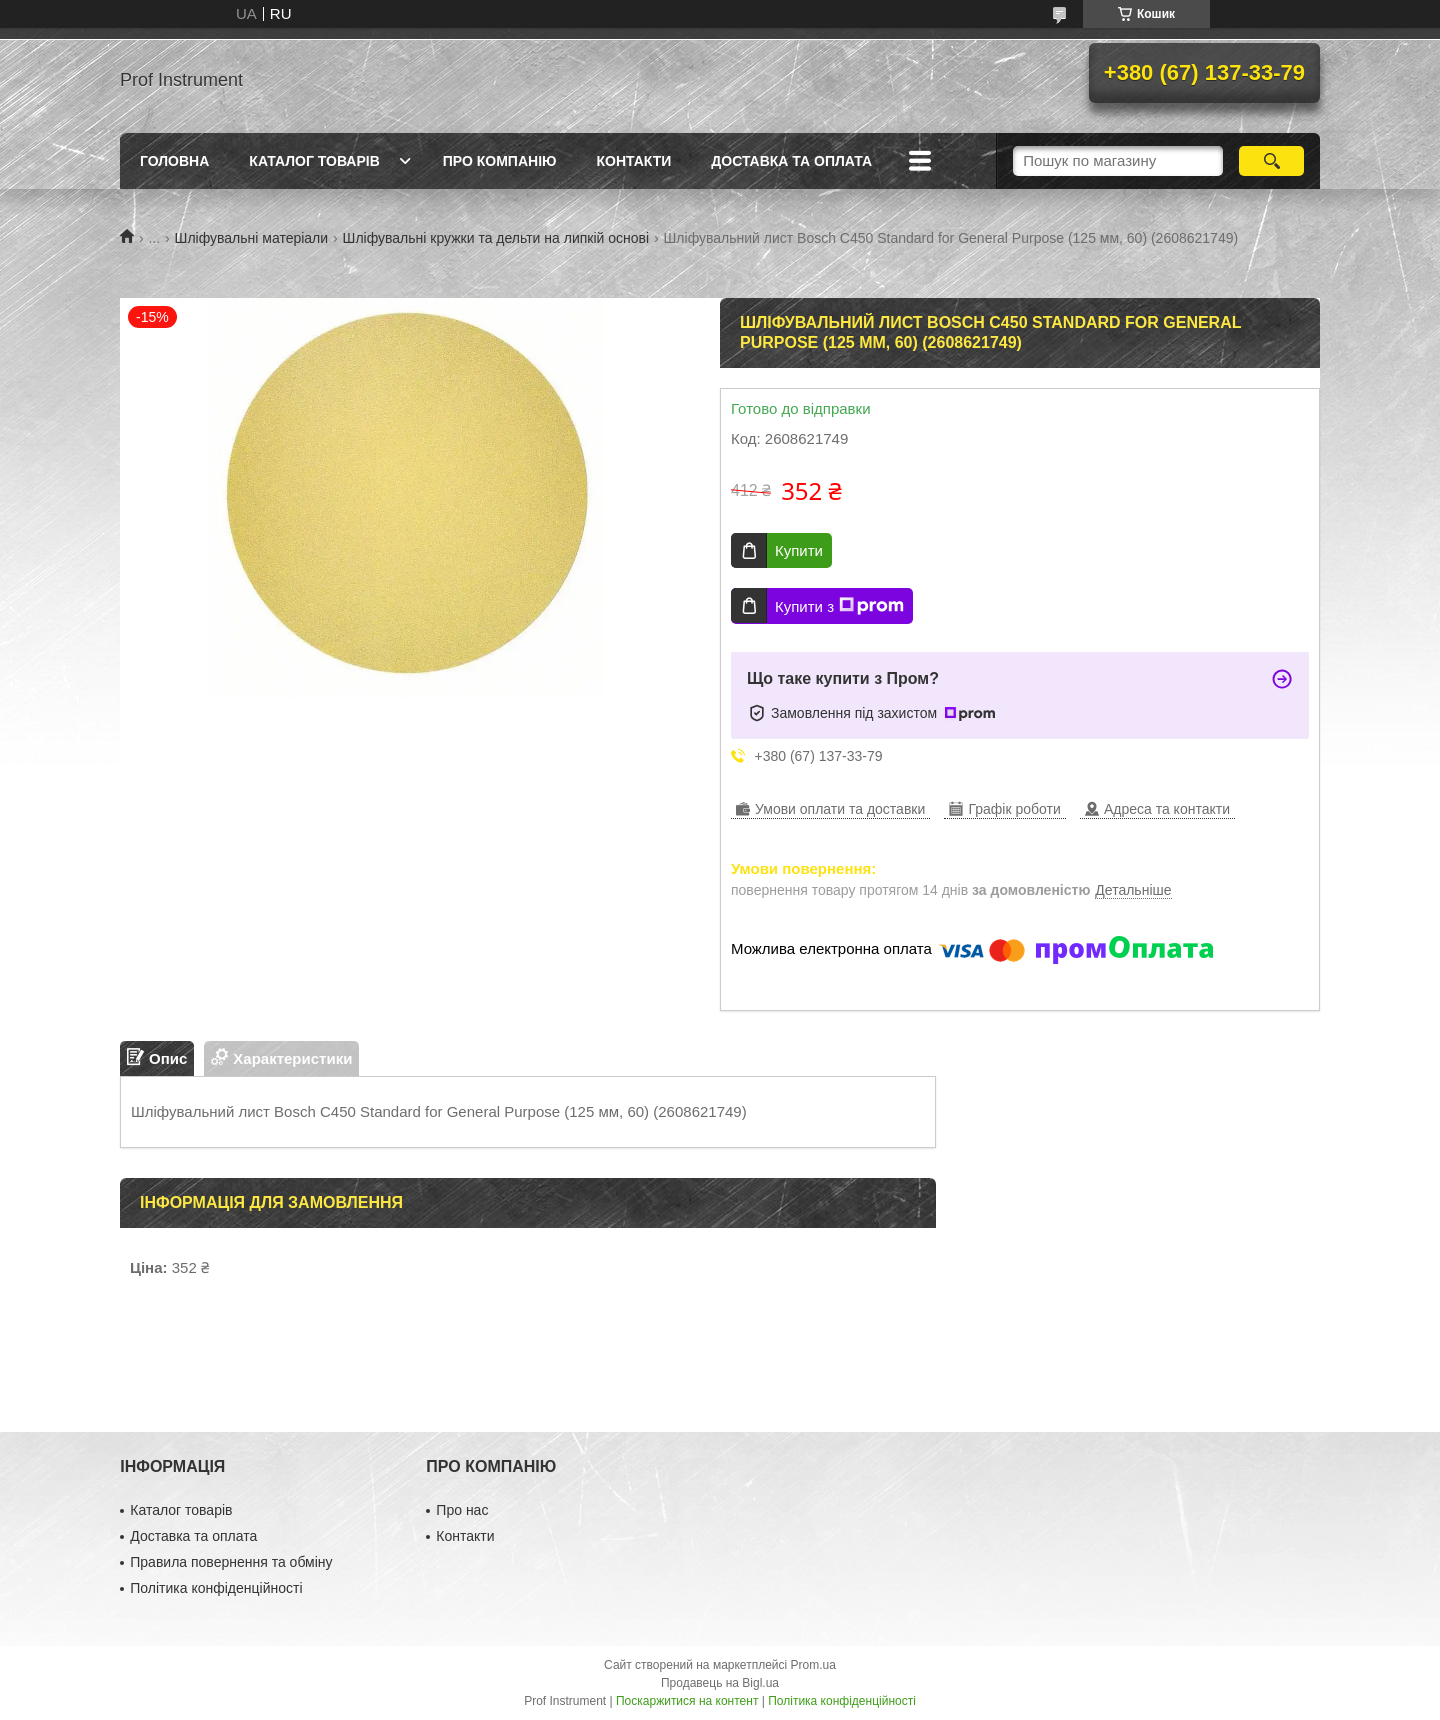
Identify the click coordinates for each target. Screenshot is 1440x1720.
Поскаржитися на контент (687, 1701)
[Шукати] (1271, 161)
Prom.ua (813, 1665)
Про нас (462, 1510)
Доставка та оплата (791, 161)
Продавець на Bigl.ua (720, 1683)
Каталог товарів (314, 161)
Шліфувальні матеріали (252, 238)
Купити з (839, 606)
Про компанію (500, 161)
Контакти (633, 161)
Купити (799, 550)
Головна (174, 161)
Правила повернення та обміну (231, 1562)
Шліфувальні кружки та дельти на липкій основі (496, 238)
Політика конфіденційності (216, 1588)
